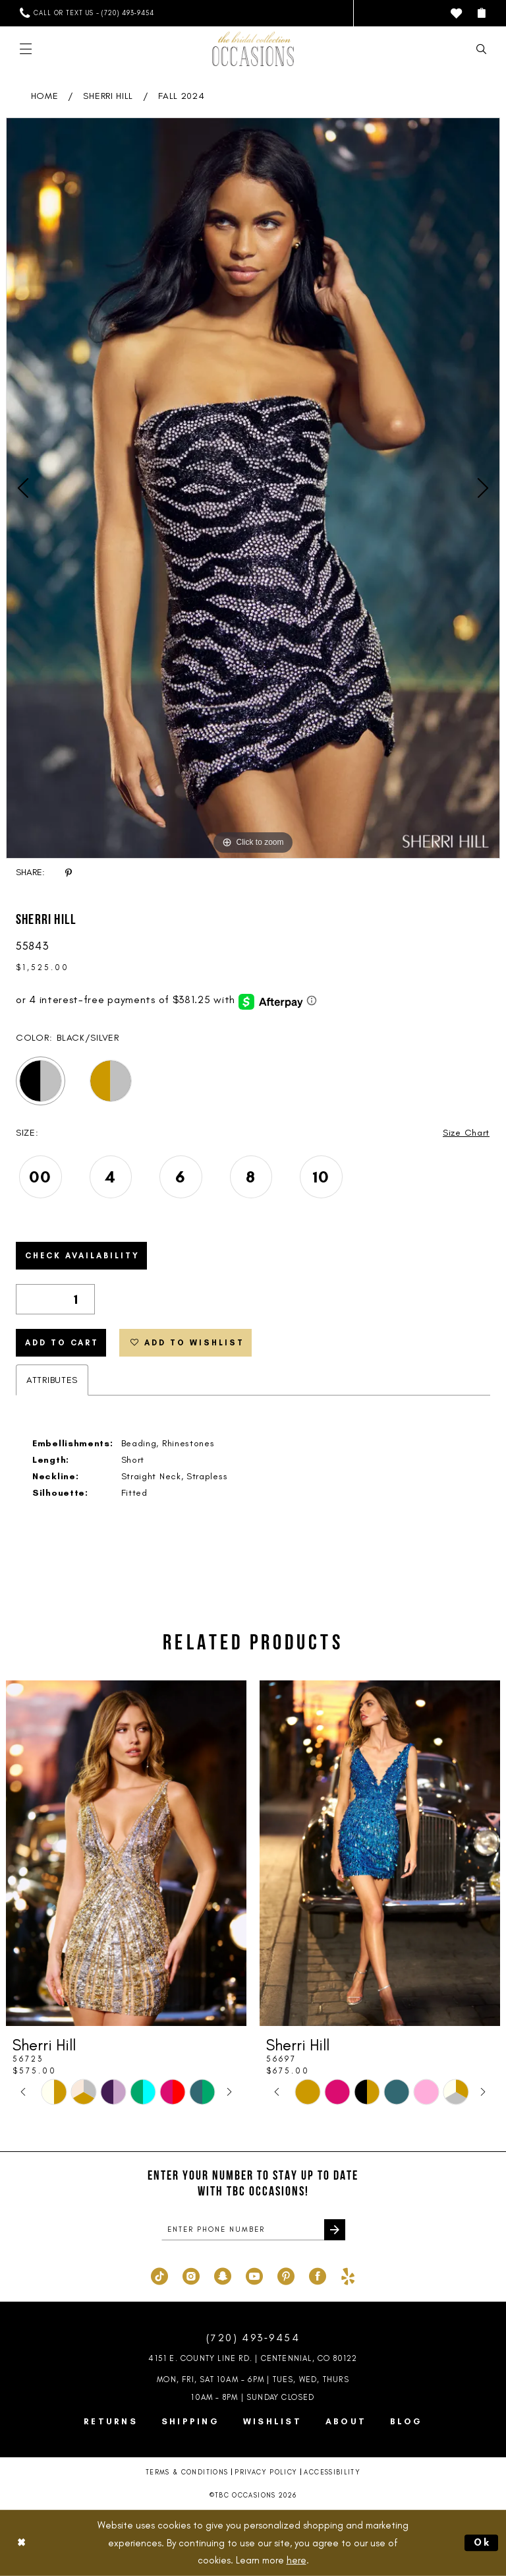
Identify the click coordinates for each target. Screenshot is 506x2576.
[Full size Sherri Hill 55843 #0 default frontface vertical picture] (253, 488)
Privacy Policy (266, 2472)
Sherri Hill (108, 96)
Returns (111, 2421)
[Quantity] (55, 1299)
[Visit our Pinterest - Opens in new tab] (286, 2274)
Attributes (52, 1380)
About (345, 2421)
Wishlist (272, 2421)
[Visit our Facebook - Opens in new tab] (317, 2274)
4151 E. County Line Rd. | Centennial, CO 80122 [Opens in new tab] (252, 2358)
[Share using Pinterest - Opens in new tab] (68, 873)
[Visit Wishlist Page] (456, 13)
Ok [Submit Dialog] (483, 2542)
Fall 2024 (181, 96)
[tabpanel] (253, 488)
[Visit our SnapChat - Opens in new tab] (222, 2274)
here (296, 2560)
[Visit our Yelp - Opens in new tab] (348, 2274)
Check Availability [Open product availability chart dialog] (82, 1255)
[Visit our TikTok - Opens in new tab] (159, 2274)
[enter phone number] (253, 2229)
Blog (406, 2421)
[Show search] (481, 49)
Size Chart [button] (466, 1132)
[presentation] (126, 1853)
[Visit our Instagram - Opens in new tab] (191, 2274)
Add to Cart (62, 1342)
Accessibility (332, 2472)
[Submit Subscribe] (334, 2229)
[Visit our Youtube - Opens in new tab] (254, 2274)
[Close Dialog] (21, 2542)
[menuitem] (87, 13)
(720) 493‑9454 (253, 2337)
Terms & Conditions (187, 2472)
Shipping (190, 2421)
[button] (481, 13)
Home (45, 96)
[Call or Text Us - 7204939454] (87, 13)
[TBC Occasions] (253, 49)
